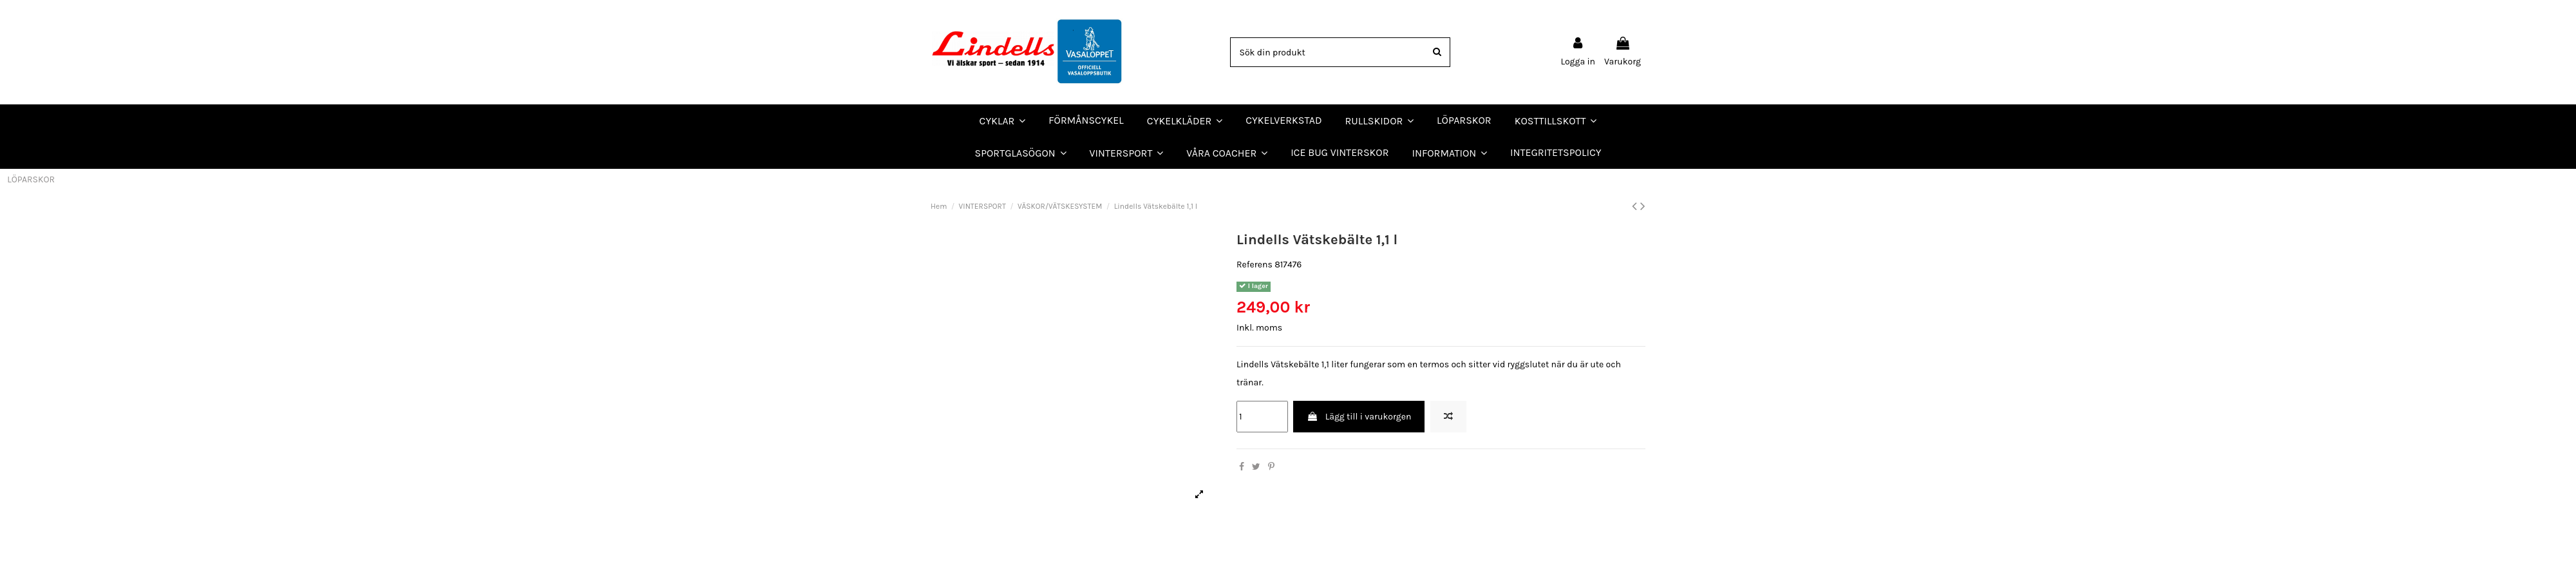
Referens (1254, 264)
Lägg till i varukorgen (1359, 416)
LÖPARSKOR (31, 179)
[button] (1227, 153)
